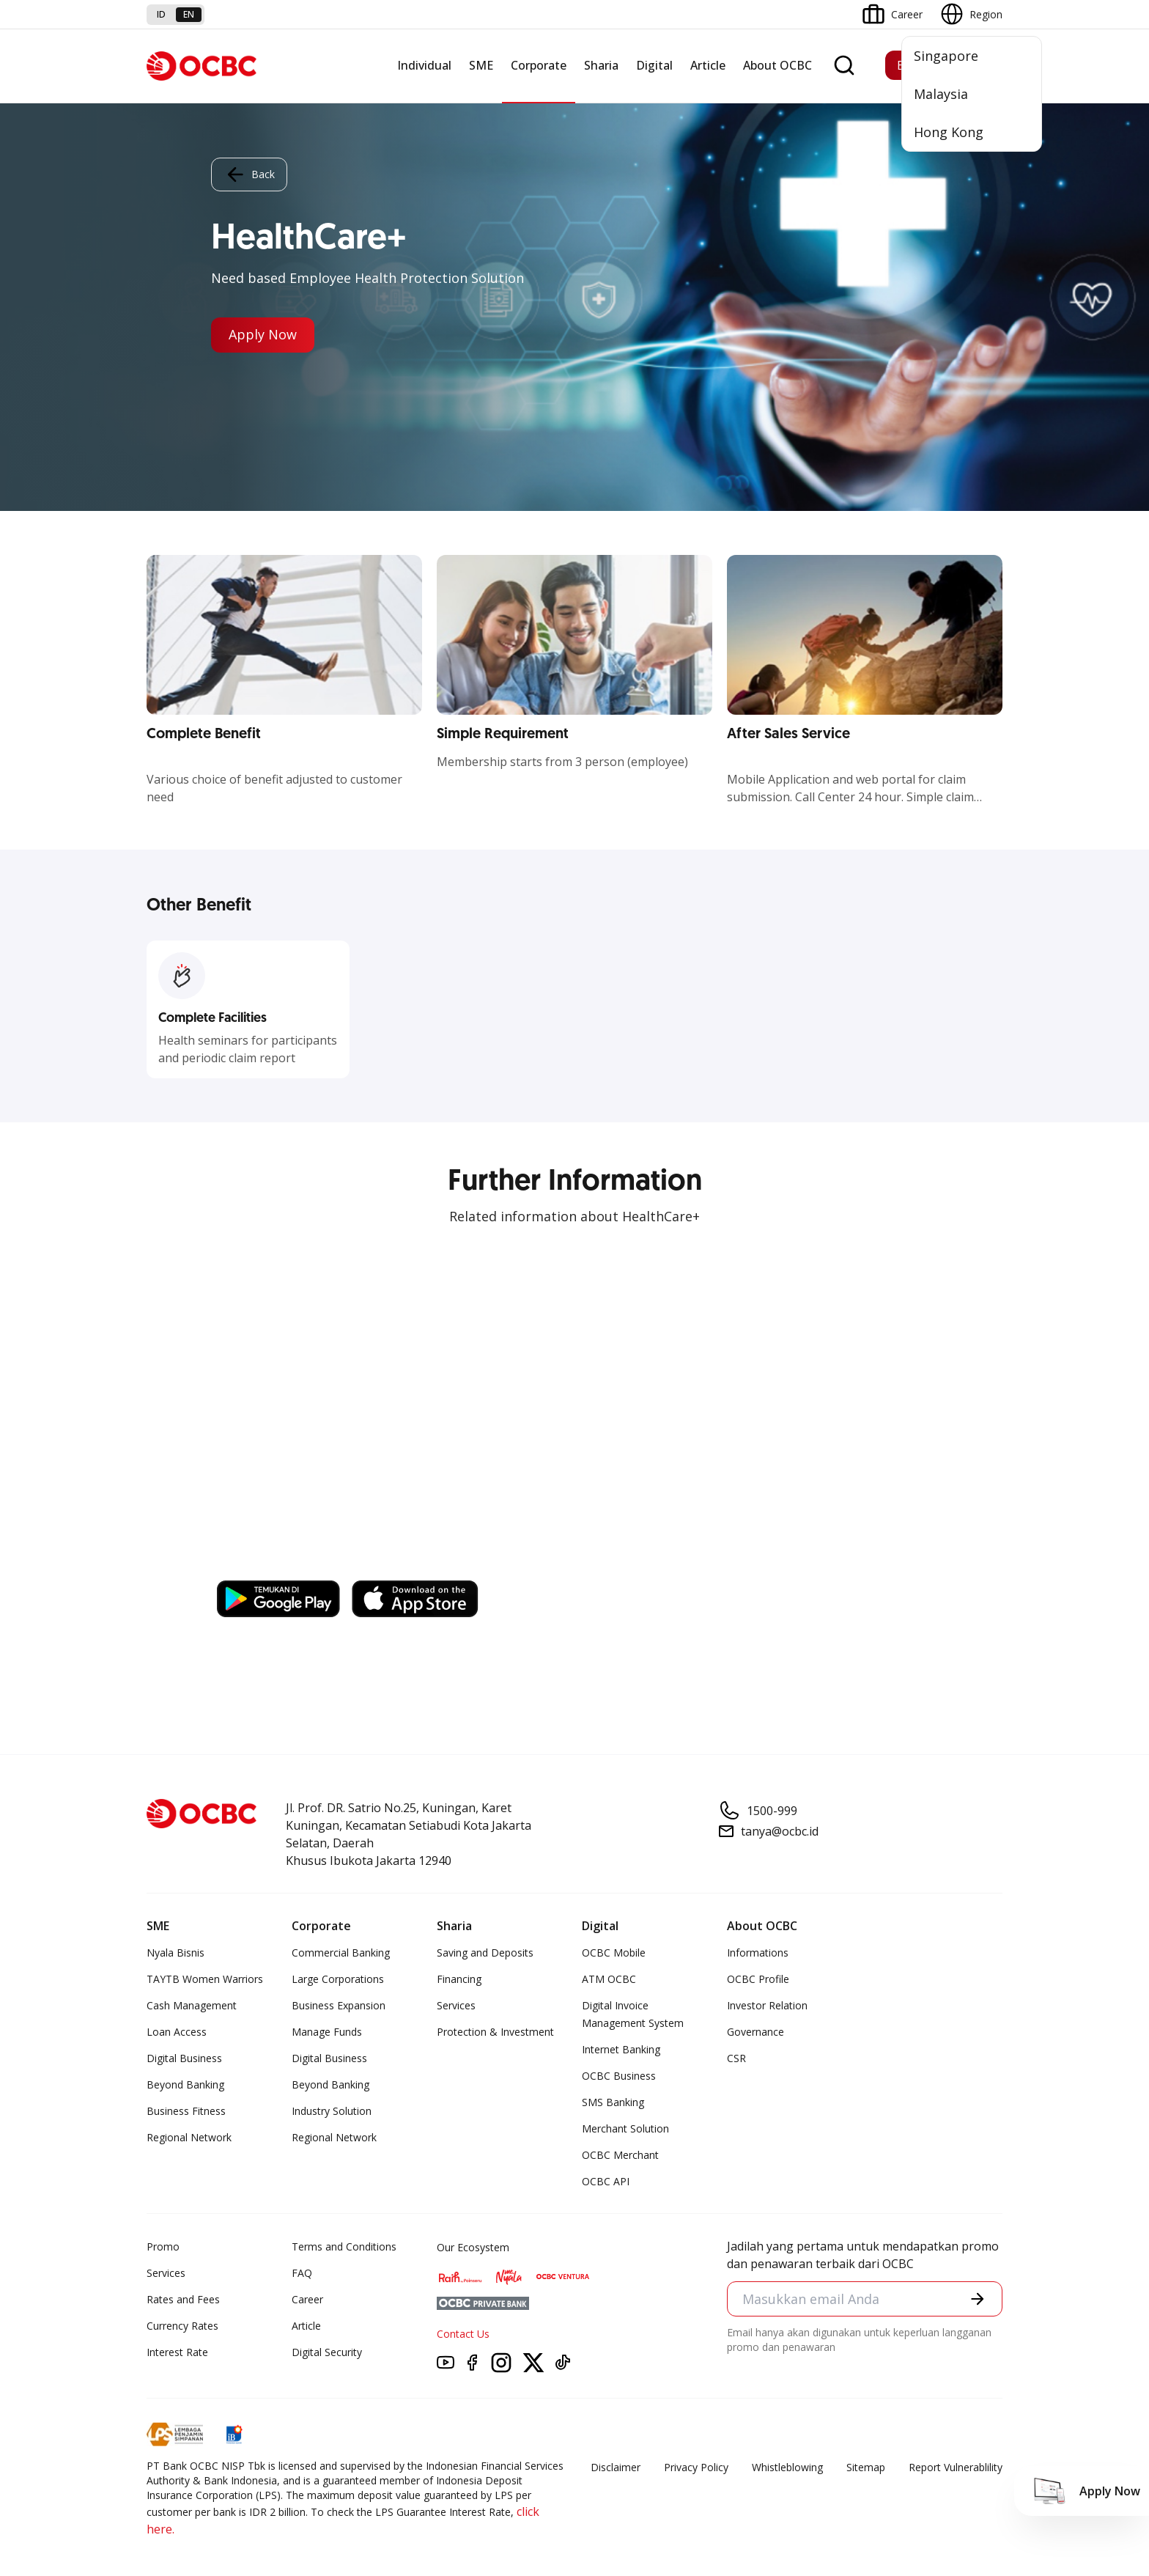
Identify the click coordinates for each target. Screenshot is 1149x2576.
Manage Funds (327, 2032)
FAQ (302, 2273)
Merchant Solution (625, 2128)
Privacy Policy (696, 2467)
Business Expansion (338, 2005)
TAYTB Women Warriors (205, 1979)
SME (481, 65)
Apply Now (263, 335)
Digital (654, 65)
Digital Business (184, 2058)
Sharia (601, 65)
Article (707, 65)
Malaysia (941, 94)
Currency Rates (182, 2326)
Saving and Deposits (485, 1952)
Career (307, 2299)
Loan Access (177, 2032)
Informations (757, 1952)
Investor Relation (767, 2005)
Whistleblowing (787, 2467)
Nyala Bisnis (175, 1952)
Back (249, 174)
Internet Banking (621, 2049)
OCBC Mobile (614, 1952)
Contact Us (463, 2334)
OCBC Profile (758, 1979)
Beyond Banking (185, 2084)
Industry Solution (332, 2111)
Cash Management (192, 2005)
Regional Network (189, 2137)
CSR (736, 2058)
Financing (459, 1979)
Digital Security (327, 2352)
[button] (977, 2298)
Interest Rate (177, 2352)
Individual (424, 65)
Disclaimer (615, 2467)
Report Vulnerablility (955, 2467)
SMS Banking (613, 2102)
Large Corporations (338, 1979)
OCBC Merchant (620, 2155)
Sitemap (865, 2467)
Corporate (538, 65)
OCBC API (605, 2181)
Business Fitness (186, 2111)
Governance (755, 2032)
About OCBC (777, 65)
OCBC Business (619, 2076)
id (161, 14)
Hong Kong (948, 132)
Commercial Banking (341, 1952)
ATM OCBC (609, 1979)
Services (456, 2005)
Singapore (946, 56)
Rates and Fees (183, 2299)
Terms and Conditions (344, 2246)
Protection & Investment (495, 2032)
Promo (163, 2246)
